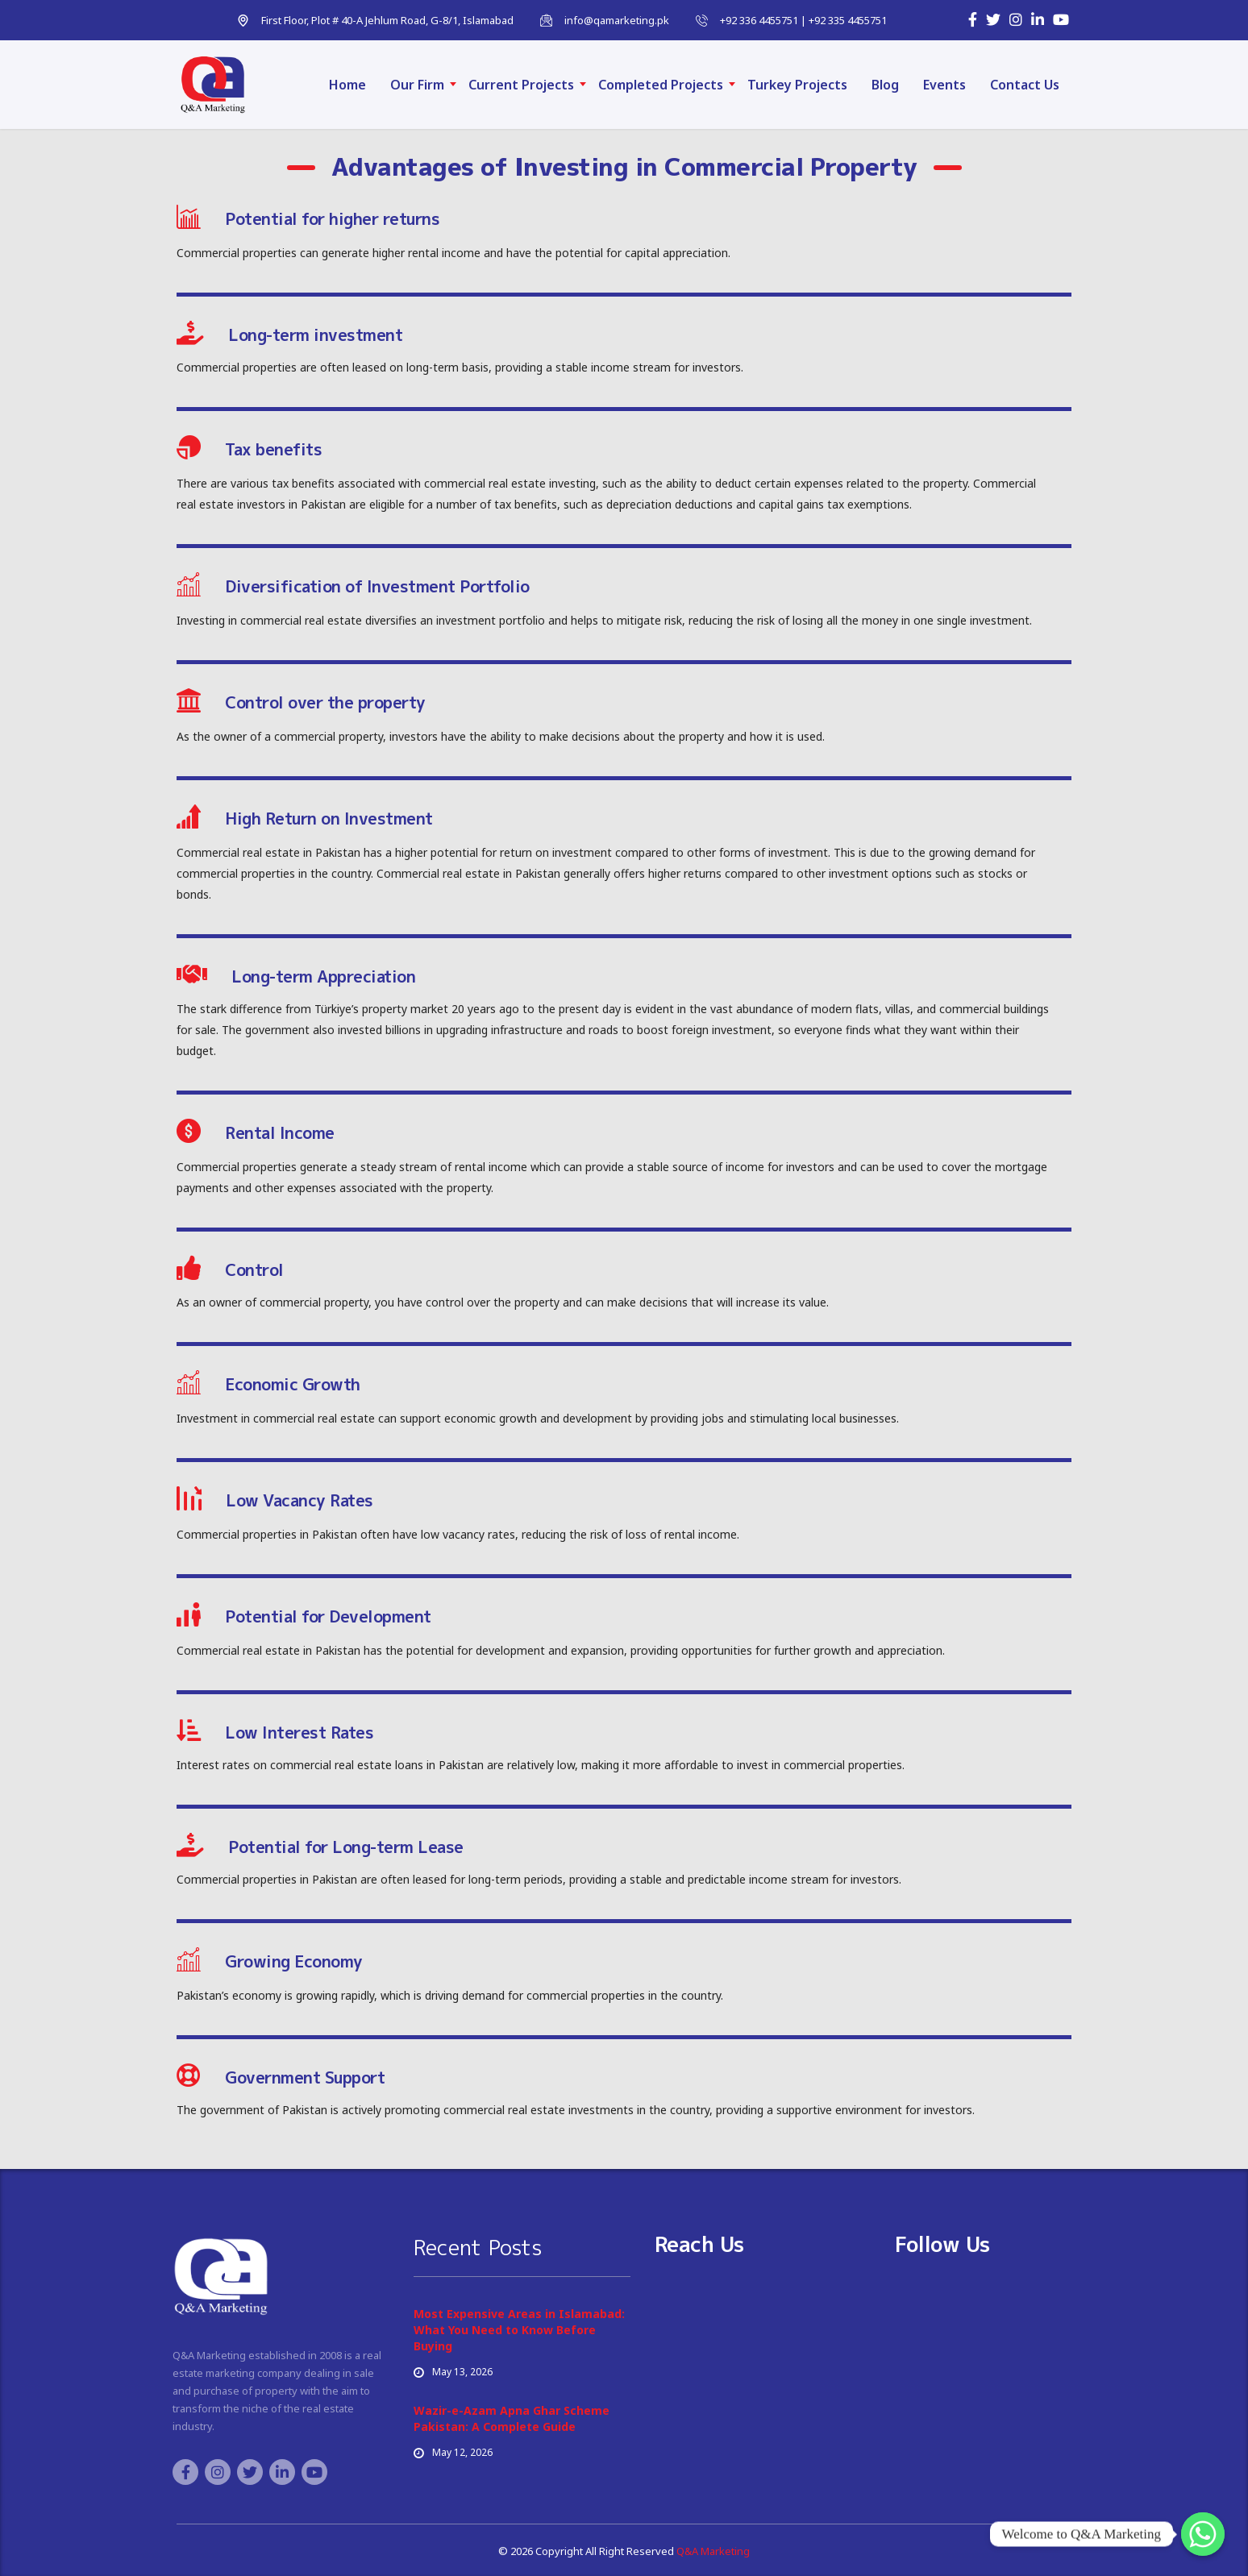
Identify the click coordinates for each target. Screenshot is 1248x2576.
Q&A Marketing (712, 2551)
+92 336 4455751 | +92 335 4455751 (803, 20)
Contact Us (1024, 84)
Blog (885, 84)
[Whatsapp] (1203, 2534)
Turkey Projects (797, 84)
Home (347, 84)
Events (944, 84)
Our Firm (417, 84)
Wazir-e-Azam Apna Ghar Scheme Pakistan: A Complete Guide (511, 2418)
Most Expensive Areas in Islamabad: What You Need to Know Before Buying (519, 2330)
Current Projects (521, 84)
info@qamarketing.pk (616, 20)
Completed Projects (660, 84)
